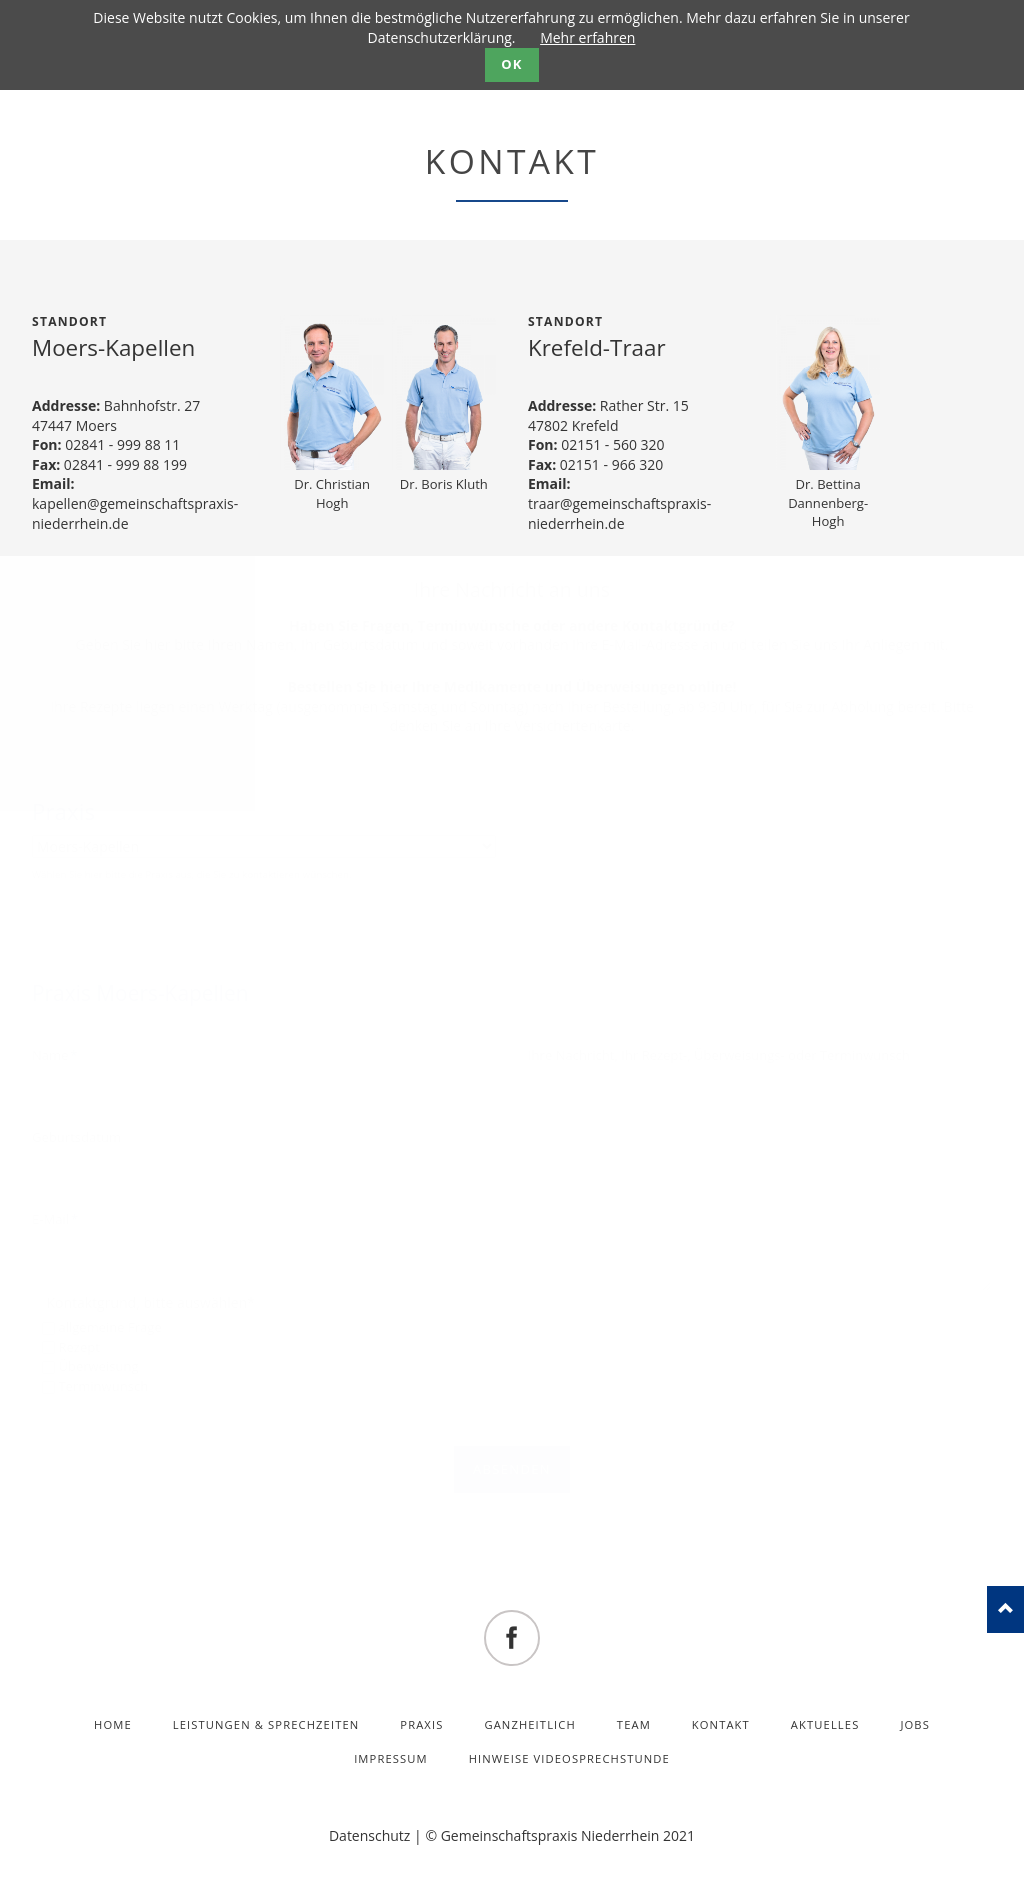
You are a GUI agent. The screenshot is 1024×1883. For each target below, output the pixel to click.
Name (62, 1055)
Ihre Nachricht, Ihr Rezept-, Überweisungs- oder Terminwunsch (719, 1055)
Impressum (391, 1758)
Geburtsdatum (76, 1137)
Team (634, 1724)
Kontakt (721, 1724)
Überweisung (98, 1366)
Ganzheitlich (530, 1724)
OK (512, 64)
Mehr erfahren (587, 37)
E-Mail (62, 1219)
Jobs (915, 1724)
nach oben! (1005, 1609)
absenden (512, 1469)
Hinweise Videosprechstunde (569, 1758)
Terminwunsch (103, 1386)
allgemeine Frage (109, 1327)
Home (113, 1724)
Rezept (78, 1347)
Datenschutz (369, 1835)
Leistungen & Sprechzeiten (266, 1724)
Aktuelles (825, 1724)
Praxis (63, 811)
